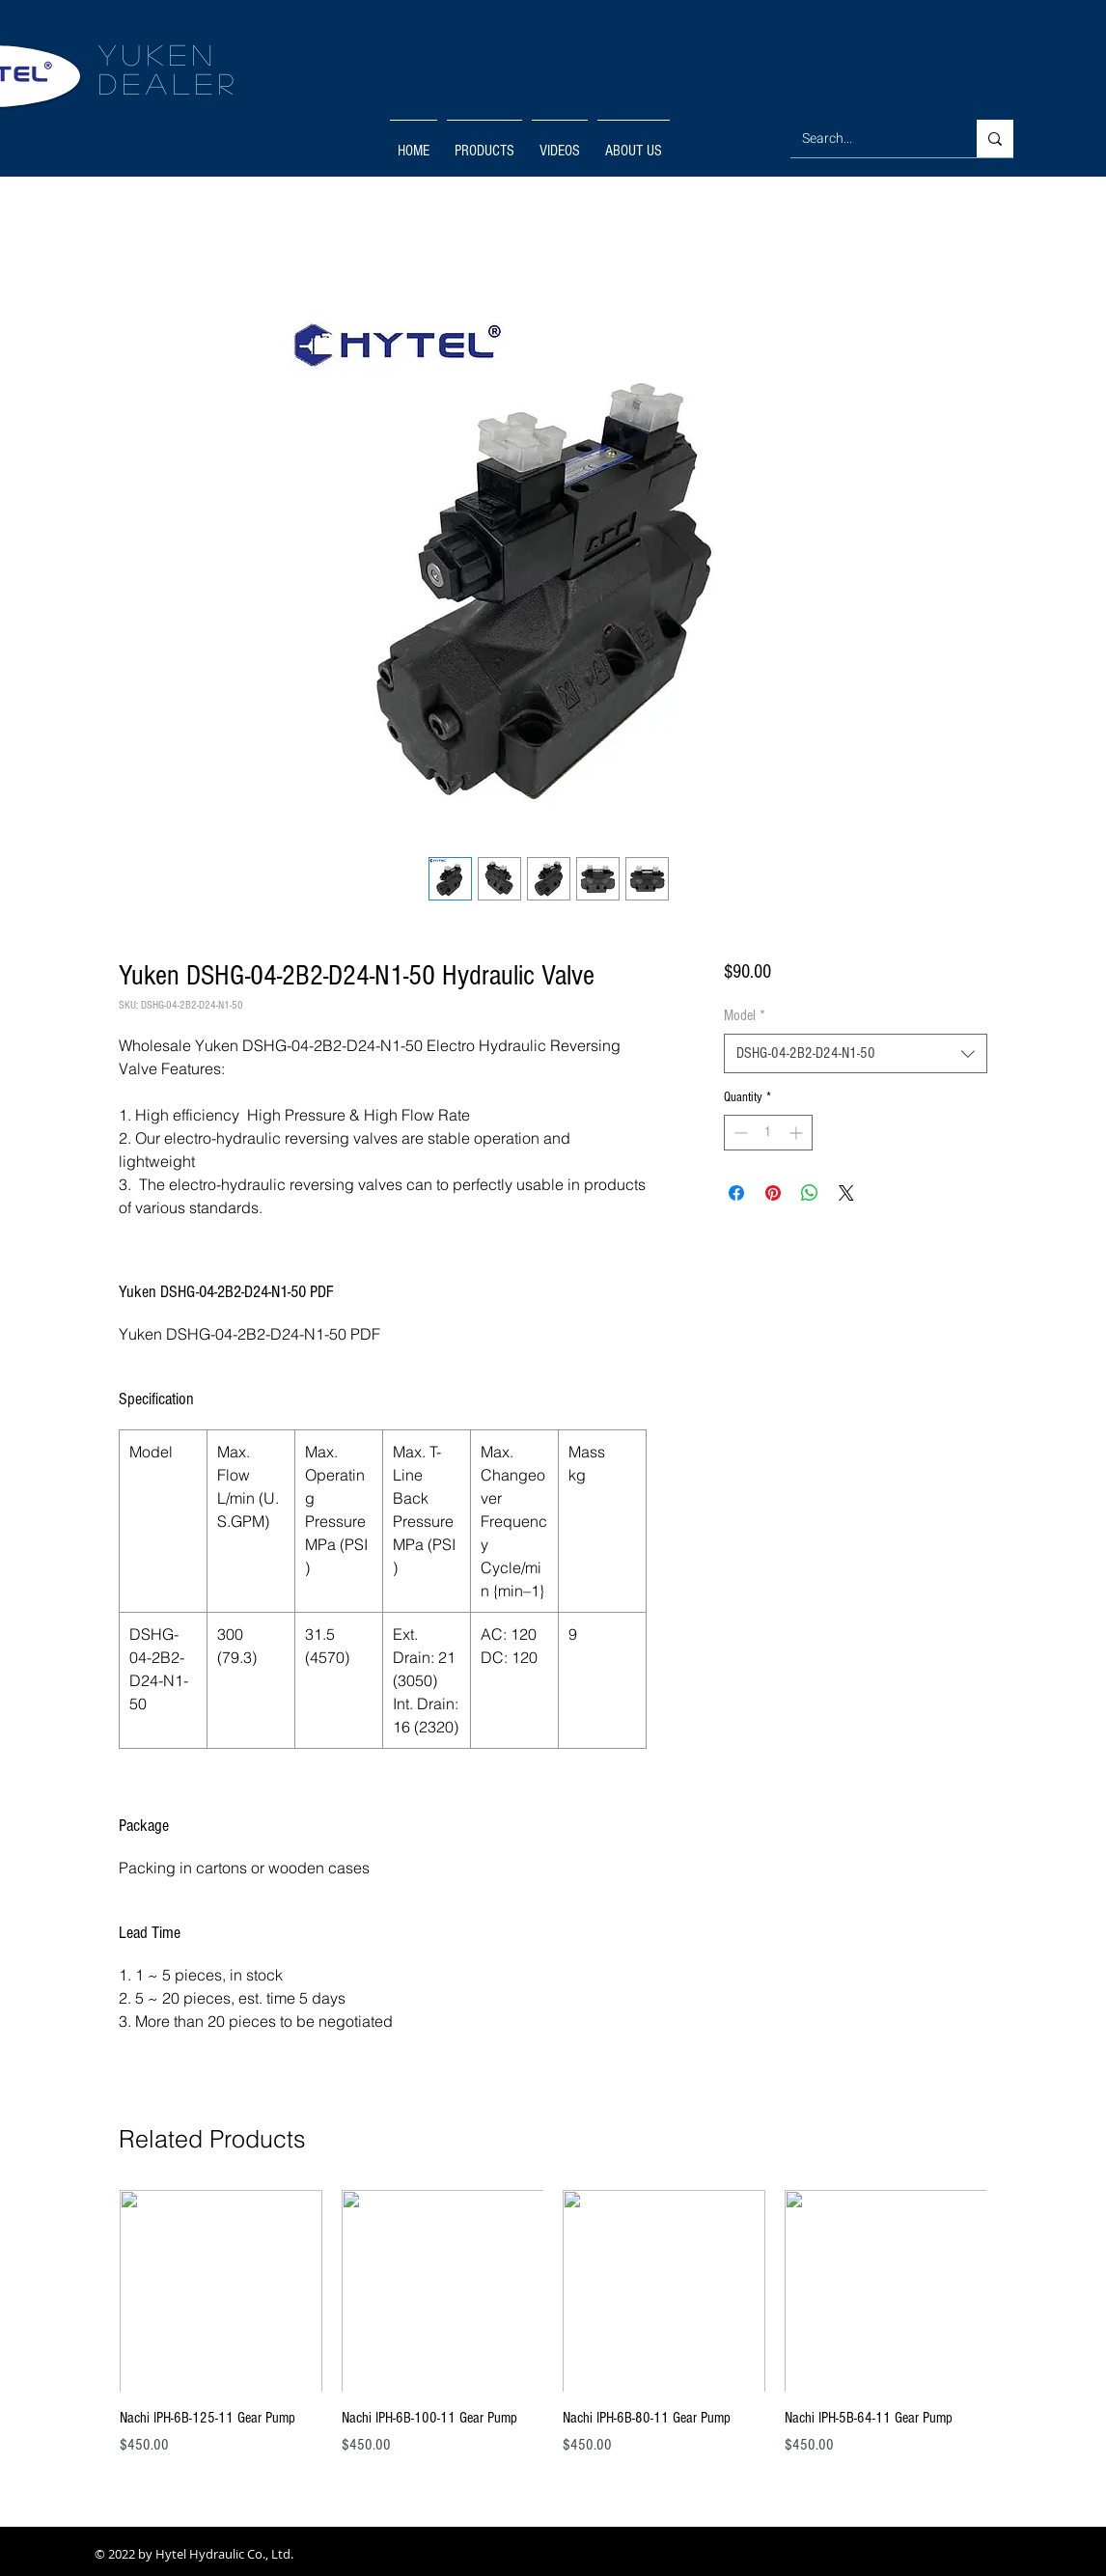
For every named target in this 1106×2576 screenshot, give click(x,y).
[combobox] (855, 1053)
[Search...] (869, 138)
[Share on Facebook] (736, 1193)
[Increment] (798, 1133)
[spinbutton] (768, 1133)
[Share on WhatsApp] (809, 1193)
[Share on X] (846, 1193)
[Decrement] (739, 1133)
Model (744, 1015)
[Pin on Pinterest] (773, 1193)
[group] (553, 2334)
